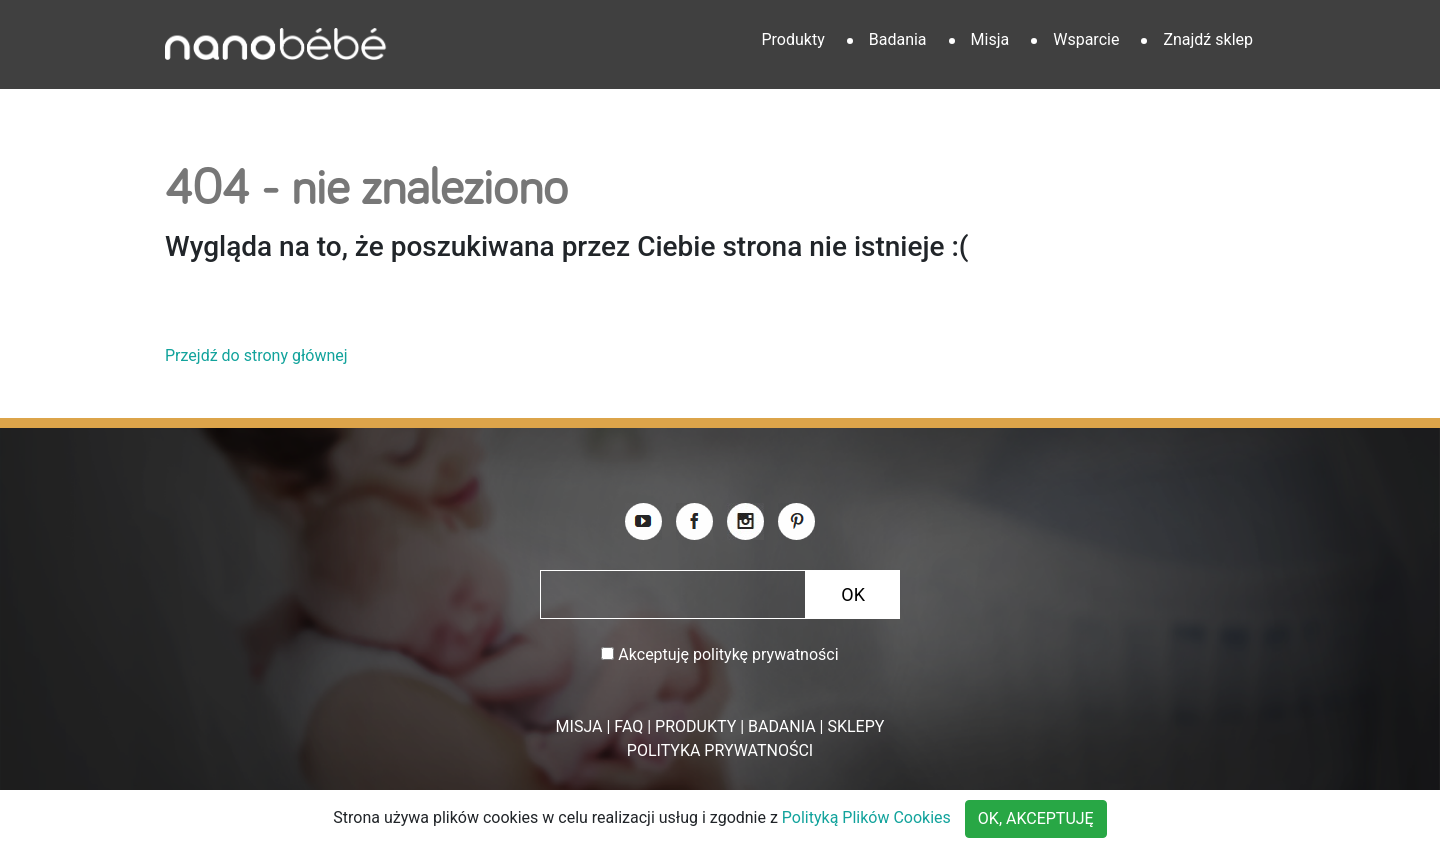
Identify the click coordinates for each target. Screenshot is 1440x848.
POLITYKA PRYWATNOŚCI (720, 750)
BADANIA (782, 726)
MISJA (579, 726)
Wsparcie (1086, 39)
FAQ (628, 726)
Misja (990, 39)
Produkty (792, 39)
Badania (898, 39)
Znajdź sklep (1208, 39)
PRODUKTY (695, 726)
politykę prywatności (766, 654)
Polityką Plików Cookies (866, 817)
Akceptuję (728, 654)
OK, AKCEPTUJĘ (1036, 818)
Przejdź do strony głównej (256, 355)
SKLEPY (855, 726)
